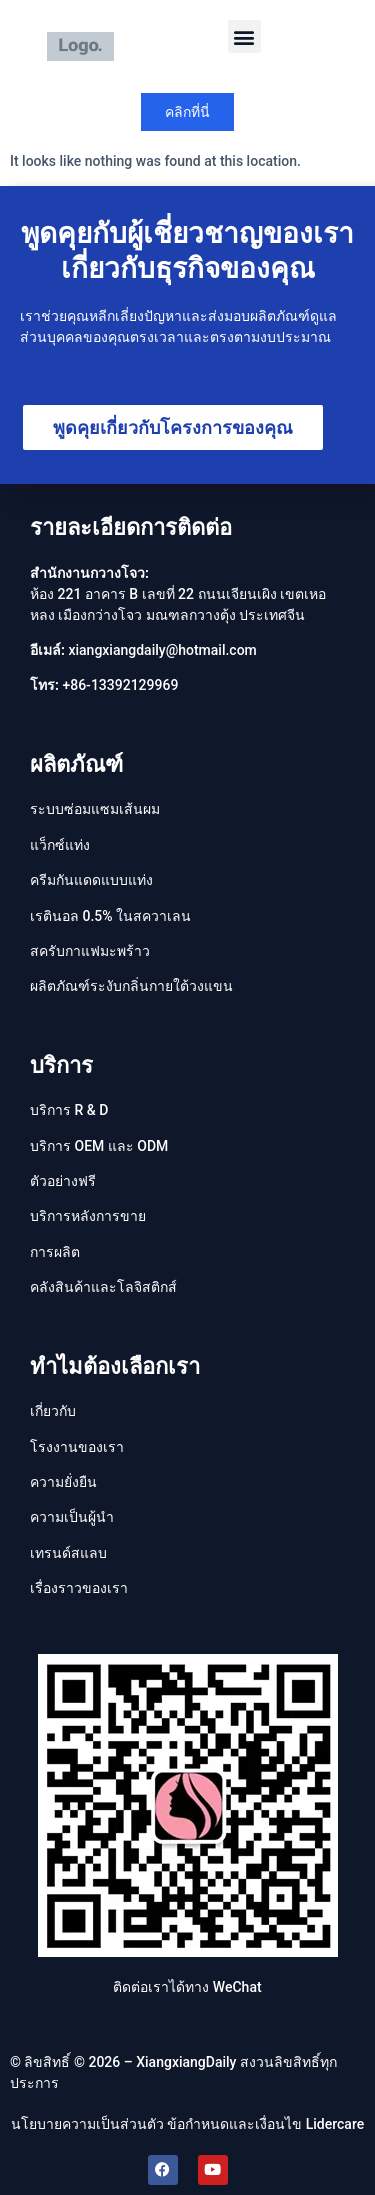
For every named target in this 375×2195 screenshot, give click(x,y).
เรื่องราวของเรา (79, 1588)
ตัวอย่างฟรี (63, 1181)
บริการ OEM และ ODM (99, 1146)
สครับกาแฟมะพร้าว (90, 951)
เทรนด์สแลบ (68, 1553)
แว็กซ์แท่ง (60, 845)
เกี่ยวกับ (53, 1411)
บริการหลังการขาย (88, 1216)
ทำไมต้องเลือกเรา (115, 1366)
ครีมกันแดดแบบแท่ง (91, 880)
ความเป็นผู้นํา (72, 1517)
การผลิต (55, 1252)
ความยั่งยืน (63, 1482)
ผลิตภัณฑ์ (76, 764)
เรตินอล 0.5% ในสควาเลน (110, 916)
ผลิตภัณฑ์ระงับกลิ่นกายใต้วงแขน (131, 986)
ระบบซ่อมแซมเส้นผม (95, 809)
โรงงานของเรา (77, 1447)
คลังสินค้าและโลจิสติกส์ (103, 1287)
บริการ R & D (69, 1110)
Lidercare (335, 2124)
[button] (244, 36)
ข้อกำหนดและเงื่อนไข (234, 2124)
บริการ (61, 1065)
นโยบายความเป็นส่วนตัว (87, 2124)
